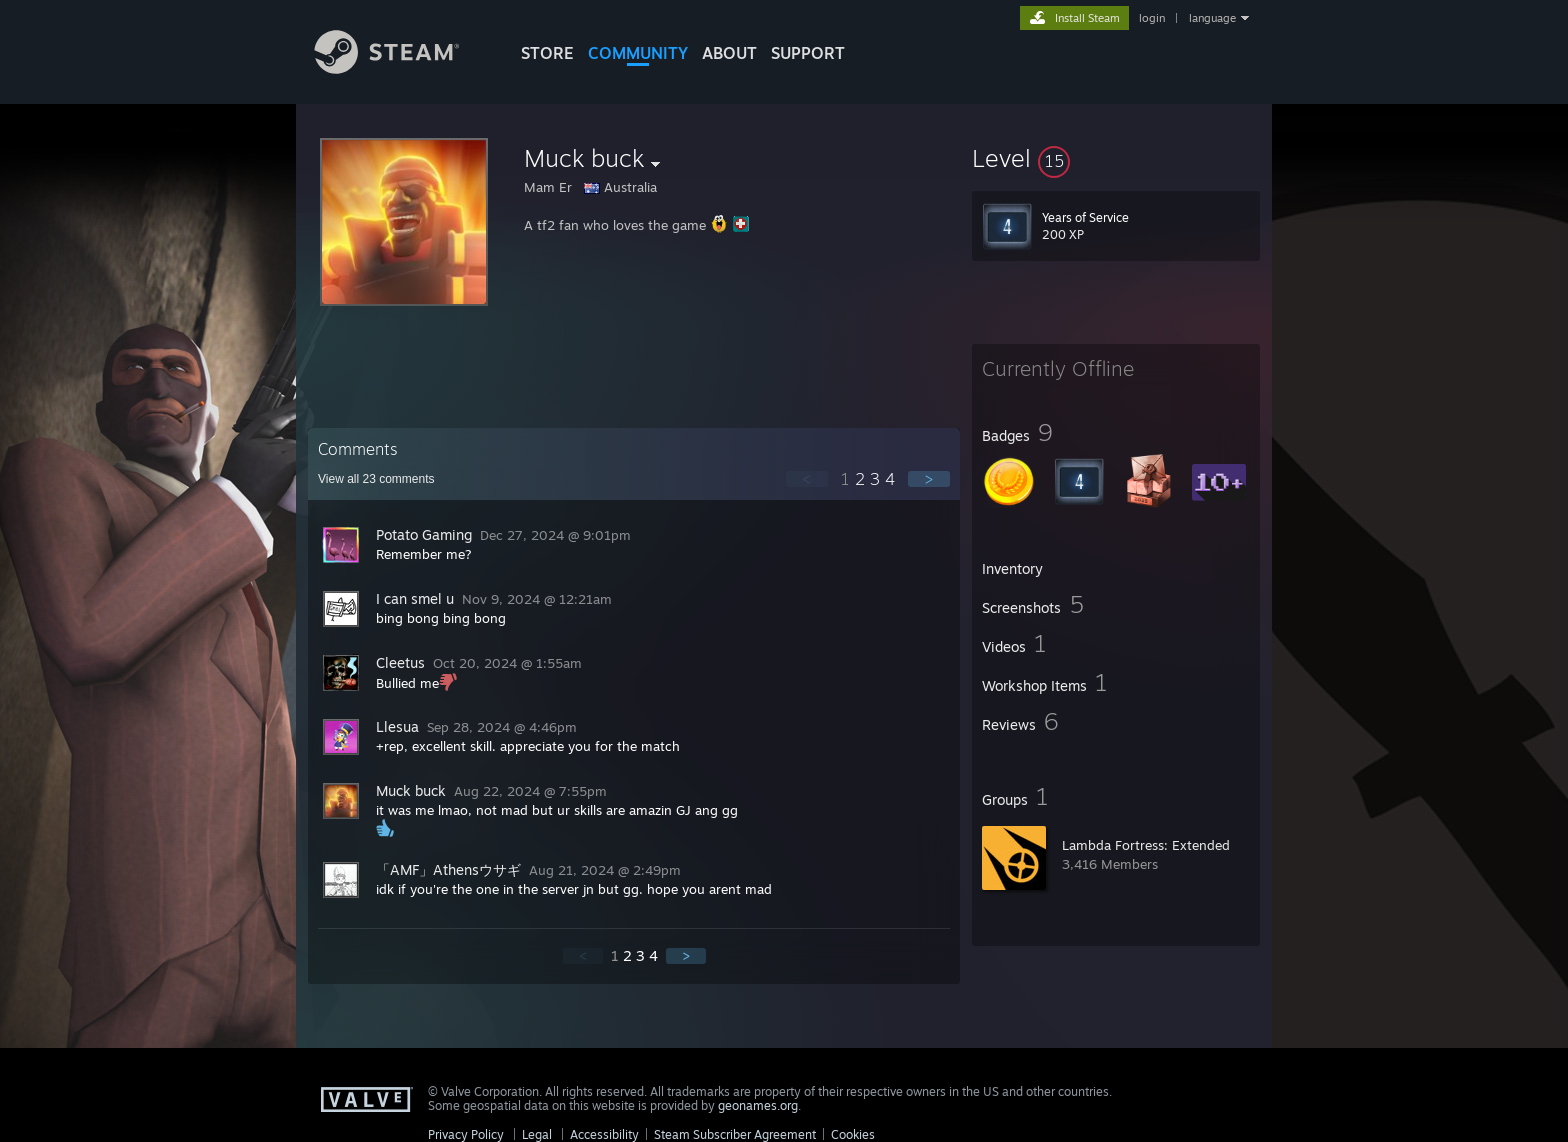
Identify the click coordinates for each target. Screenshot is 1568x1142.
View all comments (376, 479)
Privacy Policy (466, 1134)
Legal (537, 1134)
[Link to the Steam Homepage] (402, 68)
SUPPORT (808, 53)
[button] (1116, 158)
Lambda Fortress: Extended (1146, 845)
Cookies (853, 1134)
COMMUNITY (638, 53)
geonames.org (758, 1105)
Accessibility (604, 1134)
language (1212, 18)
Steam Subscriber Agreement (735, 1134)
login (1152, 18)
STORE (547, 53)
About (729, 53)
